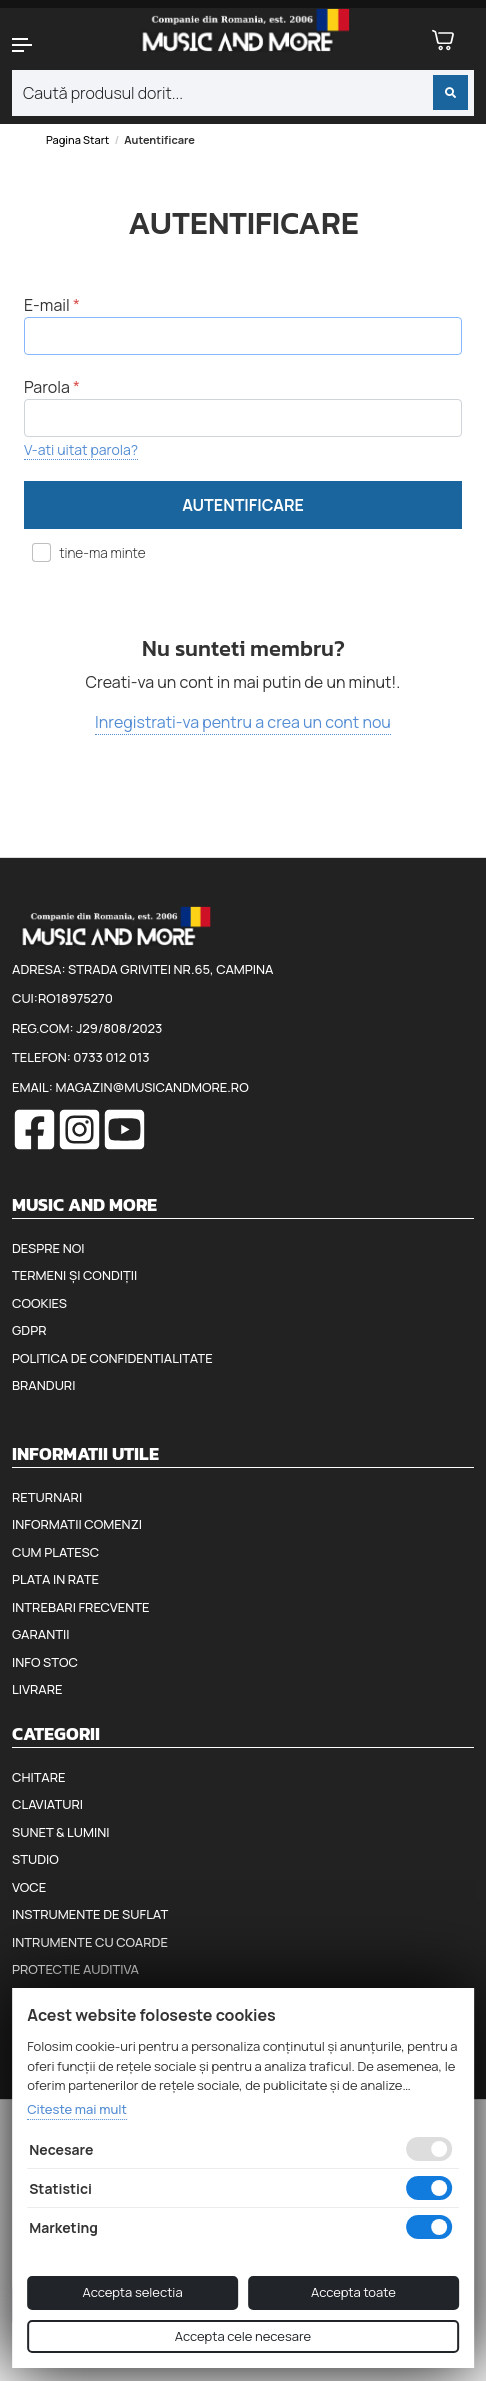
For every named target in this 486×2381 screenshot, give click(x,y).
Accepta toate (353, 2292)
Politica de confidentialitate (112, 1358)
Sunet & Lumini (61, 1832)
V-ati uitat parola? (81, 449)
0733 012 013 (111, 1057)
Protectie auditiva (75, 1969)
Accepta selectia (133, 2292)
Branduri (43, 1385)
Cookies (39, 1303)
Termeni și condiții (74, 1275)
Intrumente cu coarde (90, 1942)
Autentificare (243, 505)
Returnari (47, 1497)
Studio (35, 1859)
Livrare (37, 1689)
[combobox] (243, 93)
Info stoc (45, 1662)
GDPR (29, 1330)
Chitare (38, 1777)
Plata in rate (55, 1579)
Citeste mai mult (77, 2109)
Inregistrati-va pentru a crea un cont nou (243, 722)
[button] (40, 45)
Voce (29, 1887)
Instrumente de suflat (90, 1914)
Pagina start (77, 139)
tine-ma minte (97, 552)
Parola (47, 387)
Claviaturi (47, 1804)
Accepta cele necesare (243, 2336)
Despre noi (48, 1248)
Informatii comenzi (77, 1524)
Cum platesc (55, 1552)
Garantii (40, 1634)
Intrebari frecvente (81, 1607)
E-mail (47, 305)
